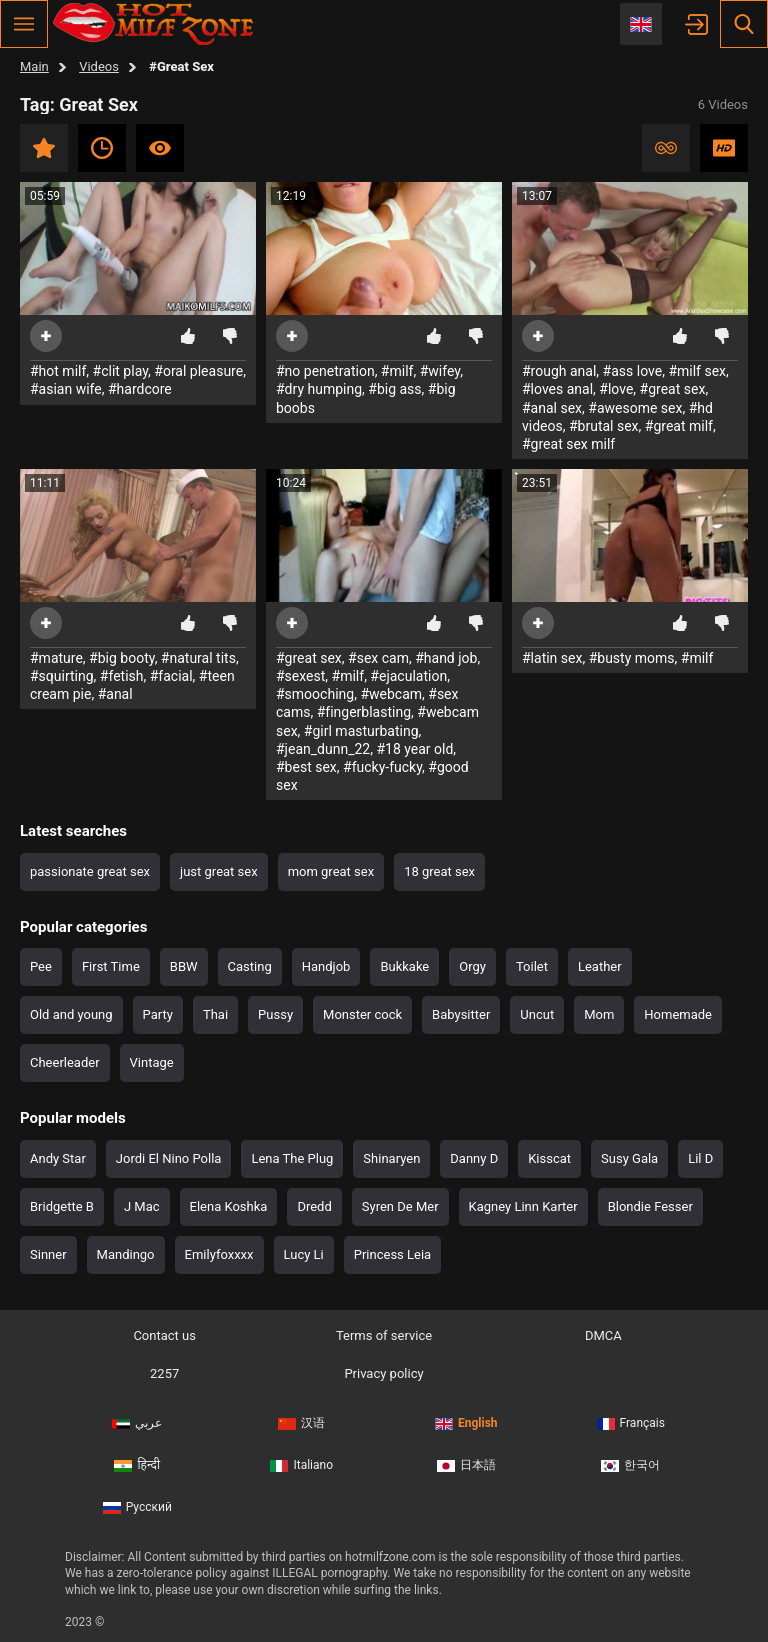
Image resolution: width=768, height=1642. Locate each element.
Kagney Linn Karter (523, 1206)
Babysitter (461, 1014)
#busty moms (632, 658)
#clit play (120, 371)
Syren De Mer (400, 1206)
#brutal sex (604, 426)
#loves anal (557, 389)
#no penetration (325, 371)
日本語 (466, 1458)
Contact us (164, 1335)
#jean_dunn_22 (323, 749)
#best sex (306, 767)
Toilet (532, 966)
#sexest (300, 676)
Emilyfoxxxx (219, 1254)
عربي (137, 1421)
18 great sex (439, 871)
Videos (99, 66)
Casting (250, 966)
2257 (164, 1373)
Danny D (474, 1158)
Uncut (537, 1014)
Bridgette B (62, 1206)
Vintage (152, 1062)
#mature (56, 658)
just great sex (219, 871)
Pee (41, 966)
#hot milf (58, 371)
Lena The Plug (292, 1158)
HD (724, 148)
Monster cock (362, 1014)
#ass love (633, 371)
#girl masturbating (361, 731)
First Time (111, 966)
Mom (599, 1014)
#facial (171, 676)
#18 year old (414, 749)
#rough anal (559, 371)
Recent (102, 148)
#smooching (315, 694)
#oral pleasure (198, 371)
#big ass (394, 389)
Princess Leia (392, 1254)
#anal (115, 694)
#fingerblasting (364, 712)
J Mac (142, 1206)
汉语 (301, 1421)
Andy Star (58, 1158)
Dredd (314, 1206)
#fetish (122, 676)
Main (34, 66)
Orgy (472, 966)
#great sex (673, 389)
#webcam (391, 694)
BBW (184, 966)
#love (616, 389)
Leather (600, 966)
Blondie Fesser (650, 1206)
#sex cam (378, 658)
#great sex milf (568, 444)
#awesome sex (635, 408)
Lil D (700, 1158)
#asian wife (66, 389)
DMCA (603, 1335)
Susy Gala (629, 1158)
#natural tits (198, 658)
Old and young (71, 1014)
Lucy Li (304, 1254)
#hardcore (140, 389)
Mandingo (126, 1254)
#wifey (440, 371)
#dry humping (319, 389)
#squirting (62, 676)
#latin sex (552, 658)
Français (631, 1421)
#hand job (446, 658)
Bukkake (404, 966)
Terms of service (384, 1335)
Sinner (48, 1254)
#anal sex (552, 408)
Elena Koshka (229, 1206)
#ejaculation (408, 676)
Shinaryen (391, 1158)
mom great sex (331, 871)
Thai (215, 1014)
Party (158, 1014)
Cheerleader (65, 1062)
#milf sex (697, 371)
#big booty (122, 658)
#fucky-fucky (382, 767)
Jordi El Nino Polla (169, 1158)
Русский (137, 1495)
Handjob (326, 966)
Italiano (301, 1458)
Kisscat (549, 1158)
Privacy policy (383, 1373)
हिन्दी (137, 1458)
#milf (397, 371)
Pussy (275, 1014)
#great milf (679, 426)
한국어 (630, 1458)
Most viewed (160, 148)
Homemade (678, 1014)
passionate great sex (90, 871)
